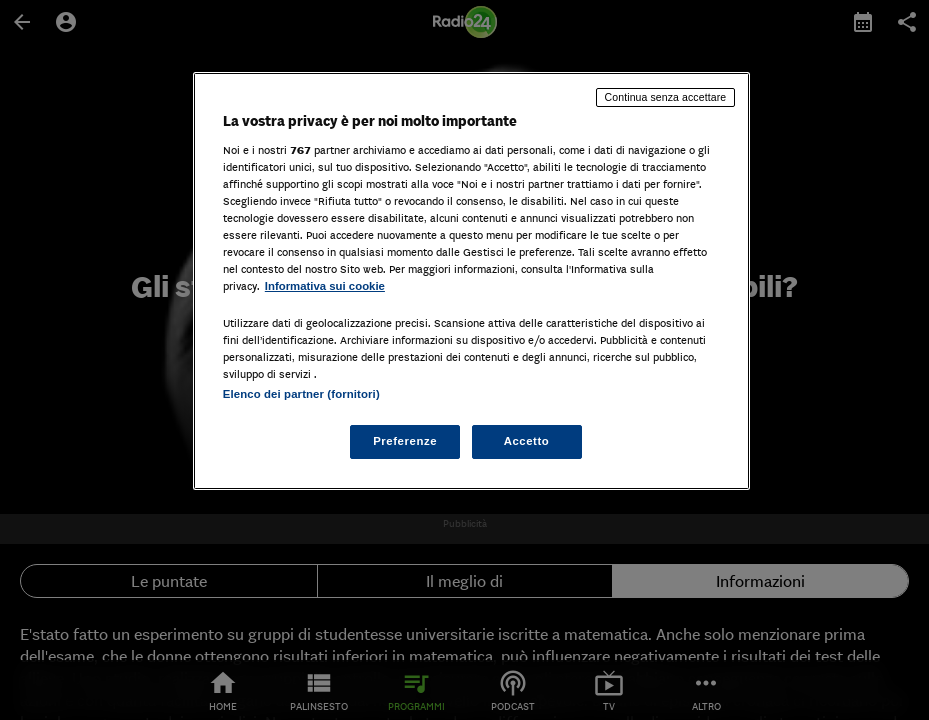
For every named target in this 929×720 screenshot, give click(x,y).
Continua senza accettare (666, 97)
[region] (471, 281)
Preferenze (405, 441)
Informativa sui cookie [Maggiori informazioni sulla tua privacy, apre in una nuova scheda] (325, 286)
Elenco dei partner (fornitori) (301, 394)
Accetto (527, 441)
